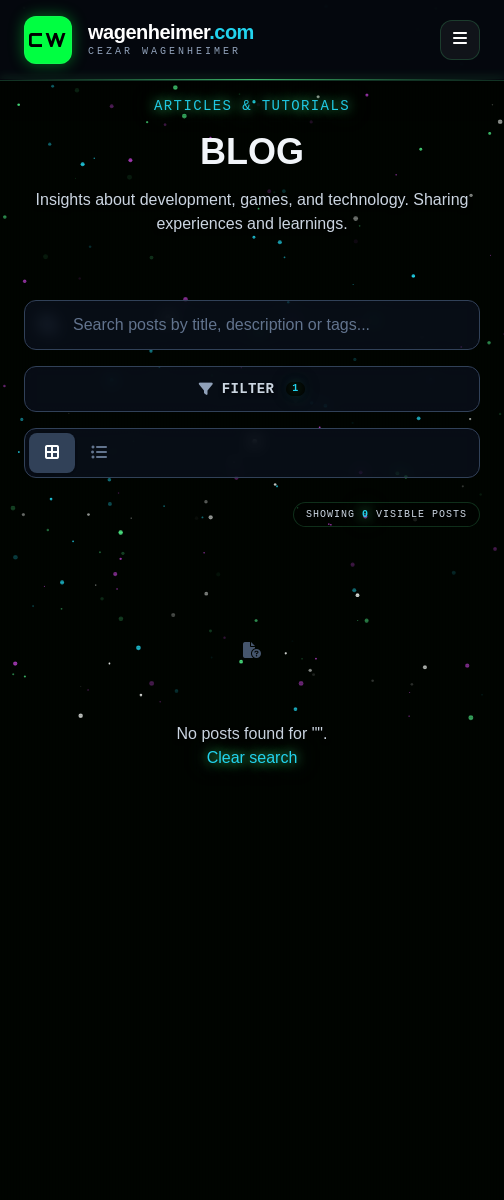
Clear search (252, 757)
